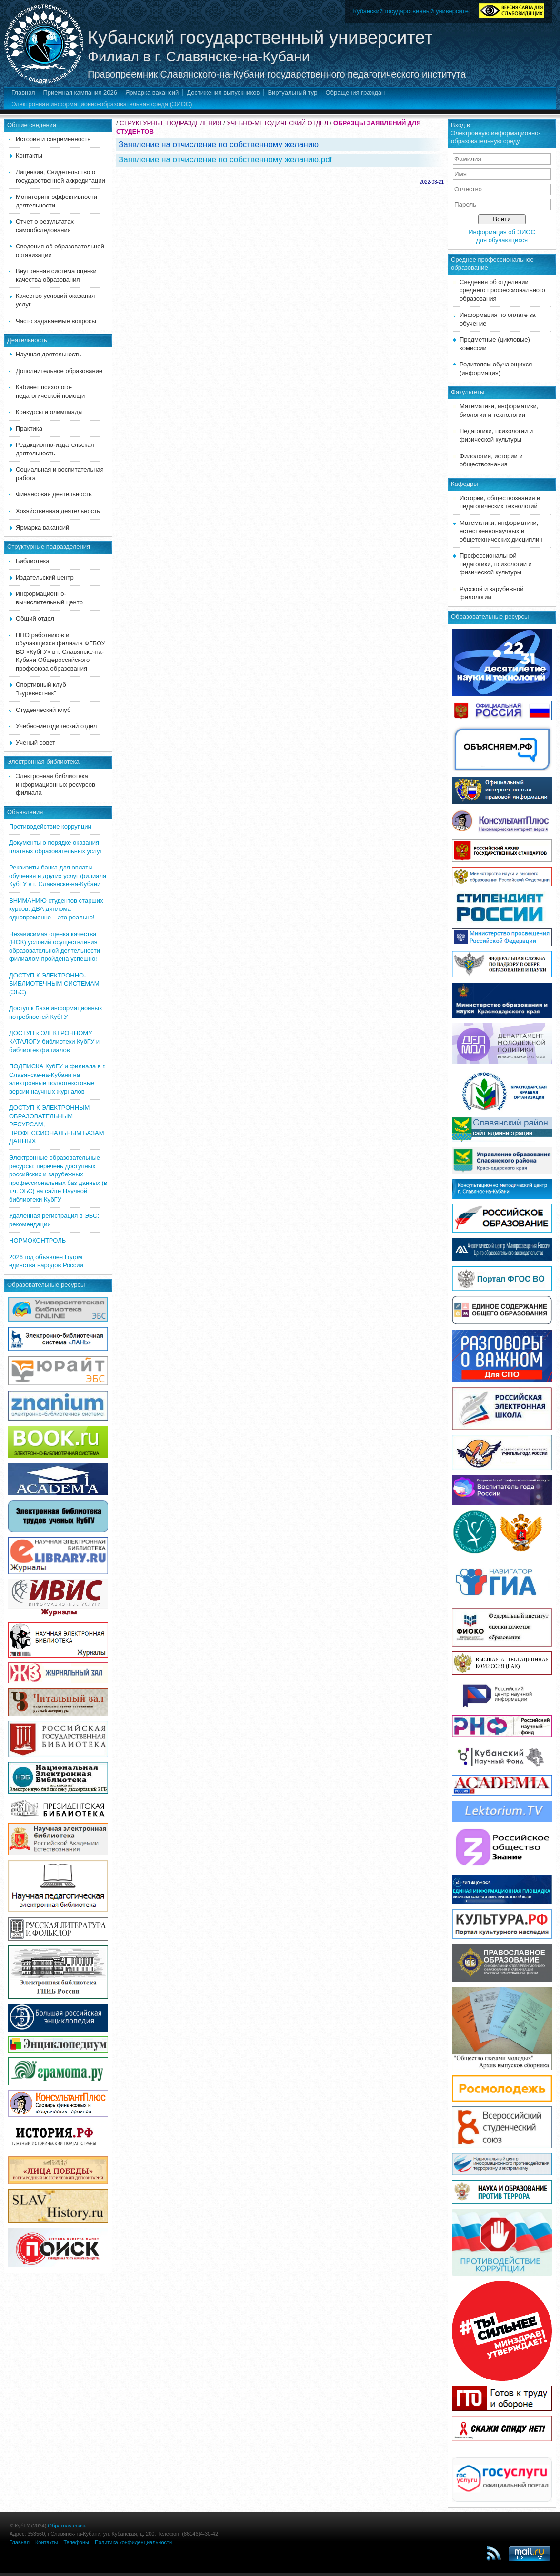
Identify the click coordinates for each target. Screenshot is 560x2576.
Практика (29, 428)
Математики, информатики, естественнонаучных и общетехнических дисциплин (501, 531)
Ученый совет (35, 742)
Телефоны (76, 2542)
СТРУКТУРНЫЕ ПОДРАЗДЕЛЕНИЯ (170, 123)
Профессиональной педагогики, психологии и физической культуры (496, 564)
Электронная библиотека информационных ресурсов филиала (55, 784)
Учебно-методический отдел (56, 726)
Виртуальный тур (292, 92)
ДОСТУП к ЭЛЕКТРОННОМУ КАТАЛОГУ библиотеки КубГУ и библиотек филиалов (54, 1041)
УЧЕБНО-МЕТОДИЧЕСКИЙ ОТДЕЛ (277, 123)
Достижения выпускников (223, 92)
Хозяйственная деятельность (58, 510)
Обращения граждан (355, 92)
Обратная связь (67, 2525)
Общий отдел (35, 618)
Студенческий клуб (43, 709)
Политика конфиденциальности (133, 2542)
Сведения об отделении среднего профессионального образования (502, 290)
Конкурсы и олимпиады (49, 411)
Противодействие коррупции (50, 826)
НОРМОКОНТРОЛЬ (37, 1240)
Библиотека (33, 560)
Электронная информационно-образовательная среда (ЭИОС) (101, 104)
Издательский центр (45, 577)
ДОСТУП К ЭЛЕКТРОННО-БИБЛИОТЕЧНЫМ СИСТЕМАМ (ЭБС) (54, 984)
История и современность (53, 139)
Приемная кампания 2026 (80, 92)
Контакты (29, 155)
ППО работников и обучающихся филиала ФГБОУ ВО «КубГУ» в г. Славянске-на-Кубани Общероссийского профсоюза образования (60, 652)
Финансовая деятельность (54, 494)
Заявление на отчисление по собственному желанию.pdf (225, 159)
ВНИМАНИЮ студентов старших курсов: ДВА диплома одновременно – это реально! (56, 909)
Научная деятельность (48, 354)
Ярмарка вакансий (152, 92)
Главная (23, 92)
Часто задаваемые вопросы (56, 321)
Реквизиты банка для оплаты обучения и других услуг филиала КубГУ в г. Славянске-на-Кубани (57, 876)
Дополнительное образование (59, 371)
